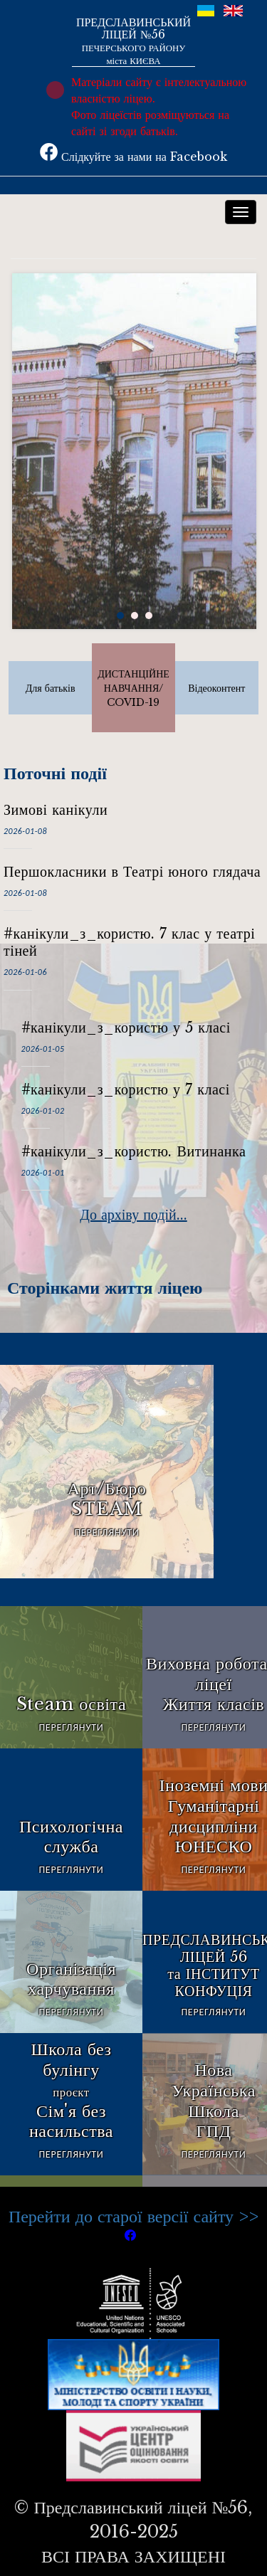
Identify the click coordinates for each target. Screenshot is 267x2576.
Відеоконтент (216, 688)
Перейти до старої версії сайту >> (133, 2216)
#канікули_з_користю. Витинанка (133, 1151)
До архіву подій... (133, 1214)
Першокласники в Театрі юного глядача (132, 871)
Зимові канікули (56, 809)
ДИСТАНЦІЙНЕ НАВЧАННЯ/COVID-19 (133, 688)
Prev (24, 471)
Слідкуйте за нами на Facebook (133, 156)
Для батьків (50, 688)
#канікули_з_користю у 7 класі (125, 1089)
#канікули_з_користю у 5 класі (126, 1027)
